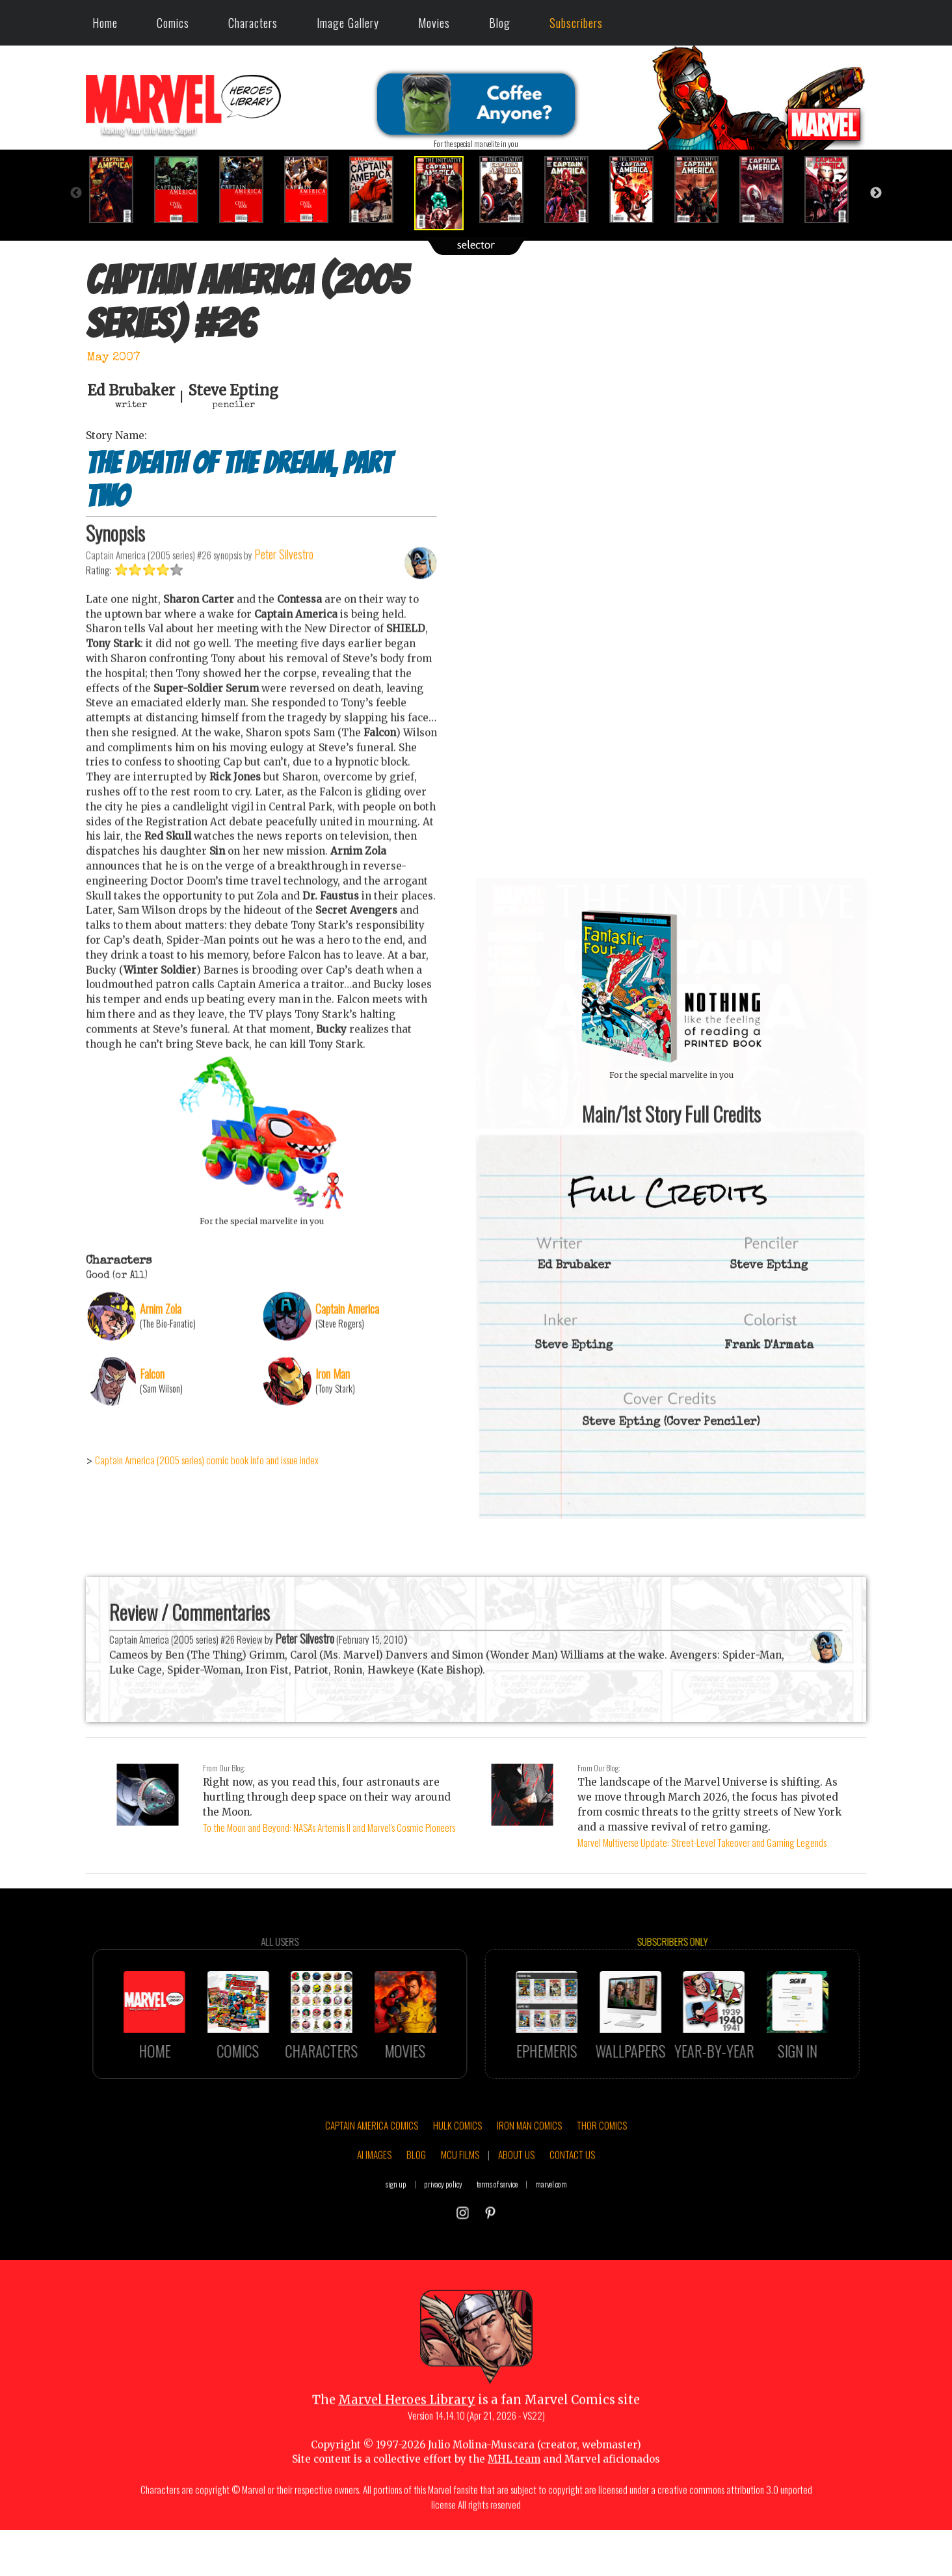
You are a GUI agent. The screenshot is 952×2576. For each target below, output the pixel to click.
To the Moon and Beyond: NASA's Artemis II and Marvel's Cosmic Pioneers (329, 1827)
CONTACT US (572, 2214)
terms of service (497, 2243)
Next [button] (875, 193)
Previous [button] (76, 193)
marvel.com (551, 2243)
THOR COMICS (602, 2184)
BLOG (416, 2214)
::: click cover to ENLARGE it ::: (671, 883)
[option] (118, 190)
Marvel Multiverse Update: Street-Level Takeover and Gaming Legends (701, 1842)
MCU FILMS (460, 2214)
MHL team (514, 2518)
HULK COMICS (457, 2184)
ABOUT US (516, 2214)
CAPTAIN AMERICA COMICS (371, 2184)
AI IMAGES (374, 2214)
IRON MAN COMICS (529, 2184)
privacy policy (443, 2243)
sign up (396, 2243)
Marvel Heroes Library (406, 2459)
